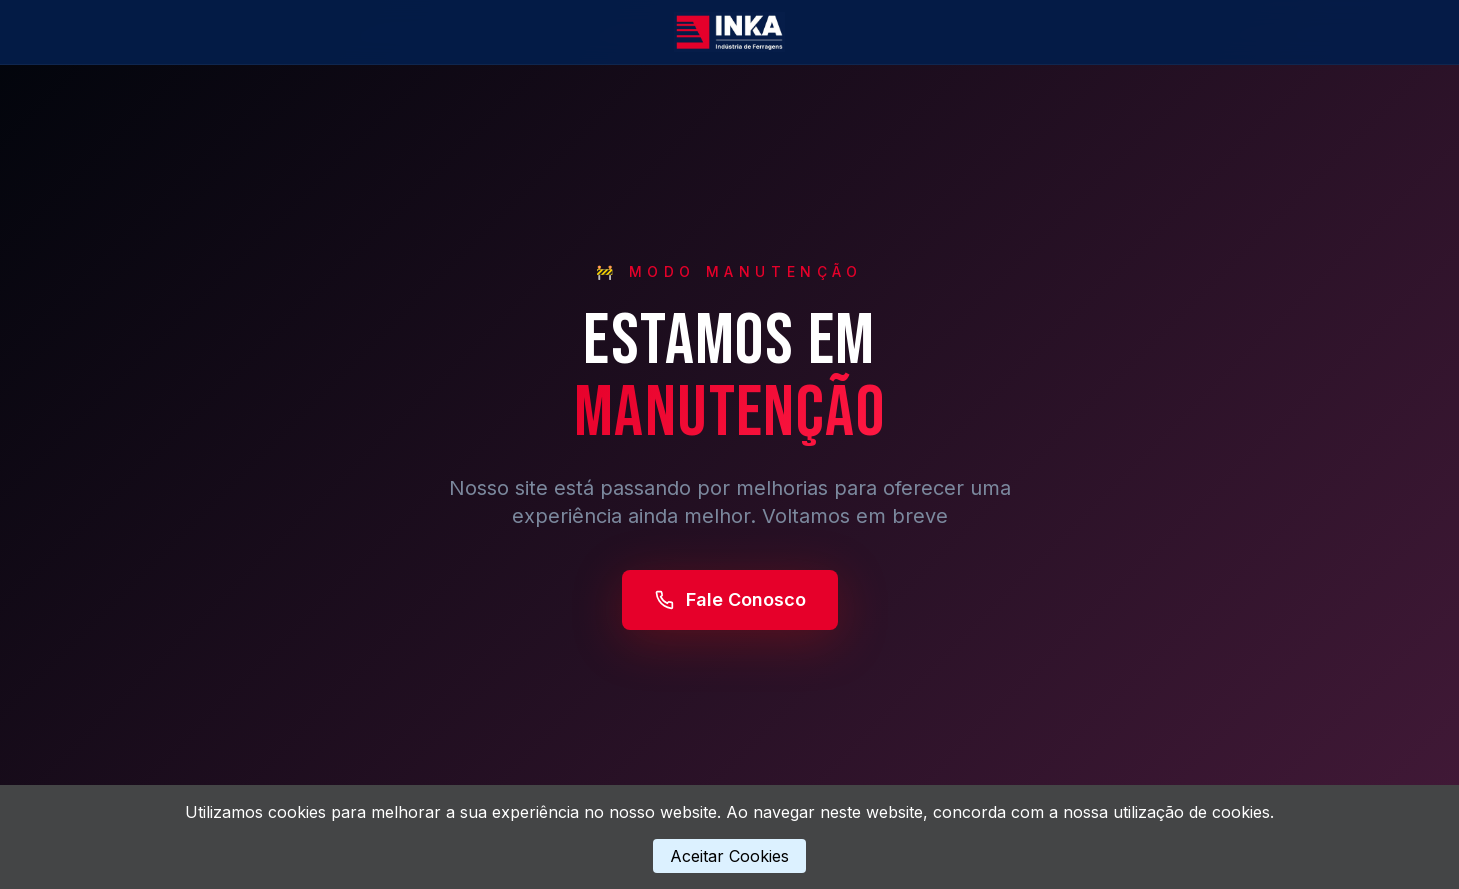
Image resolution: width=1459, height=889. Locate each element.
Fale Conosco (730, 599)
